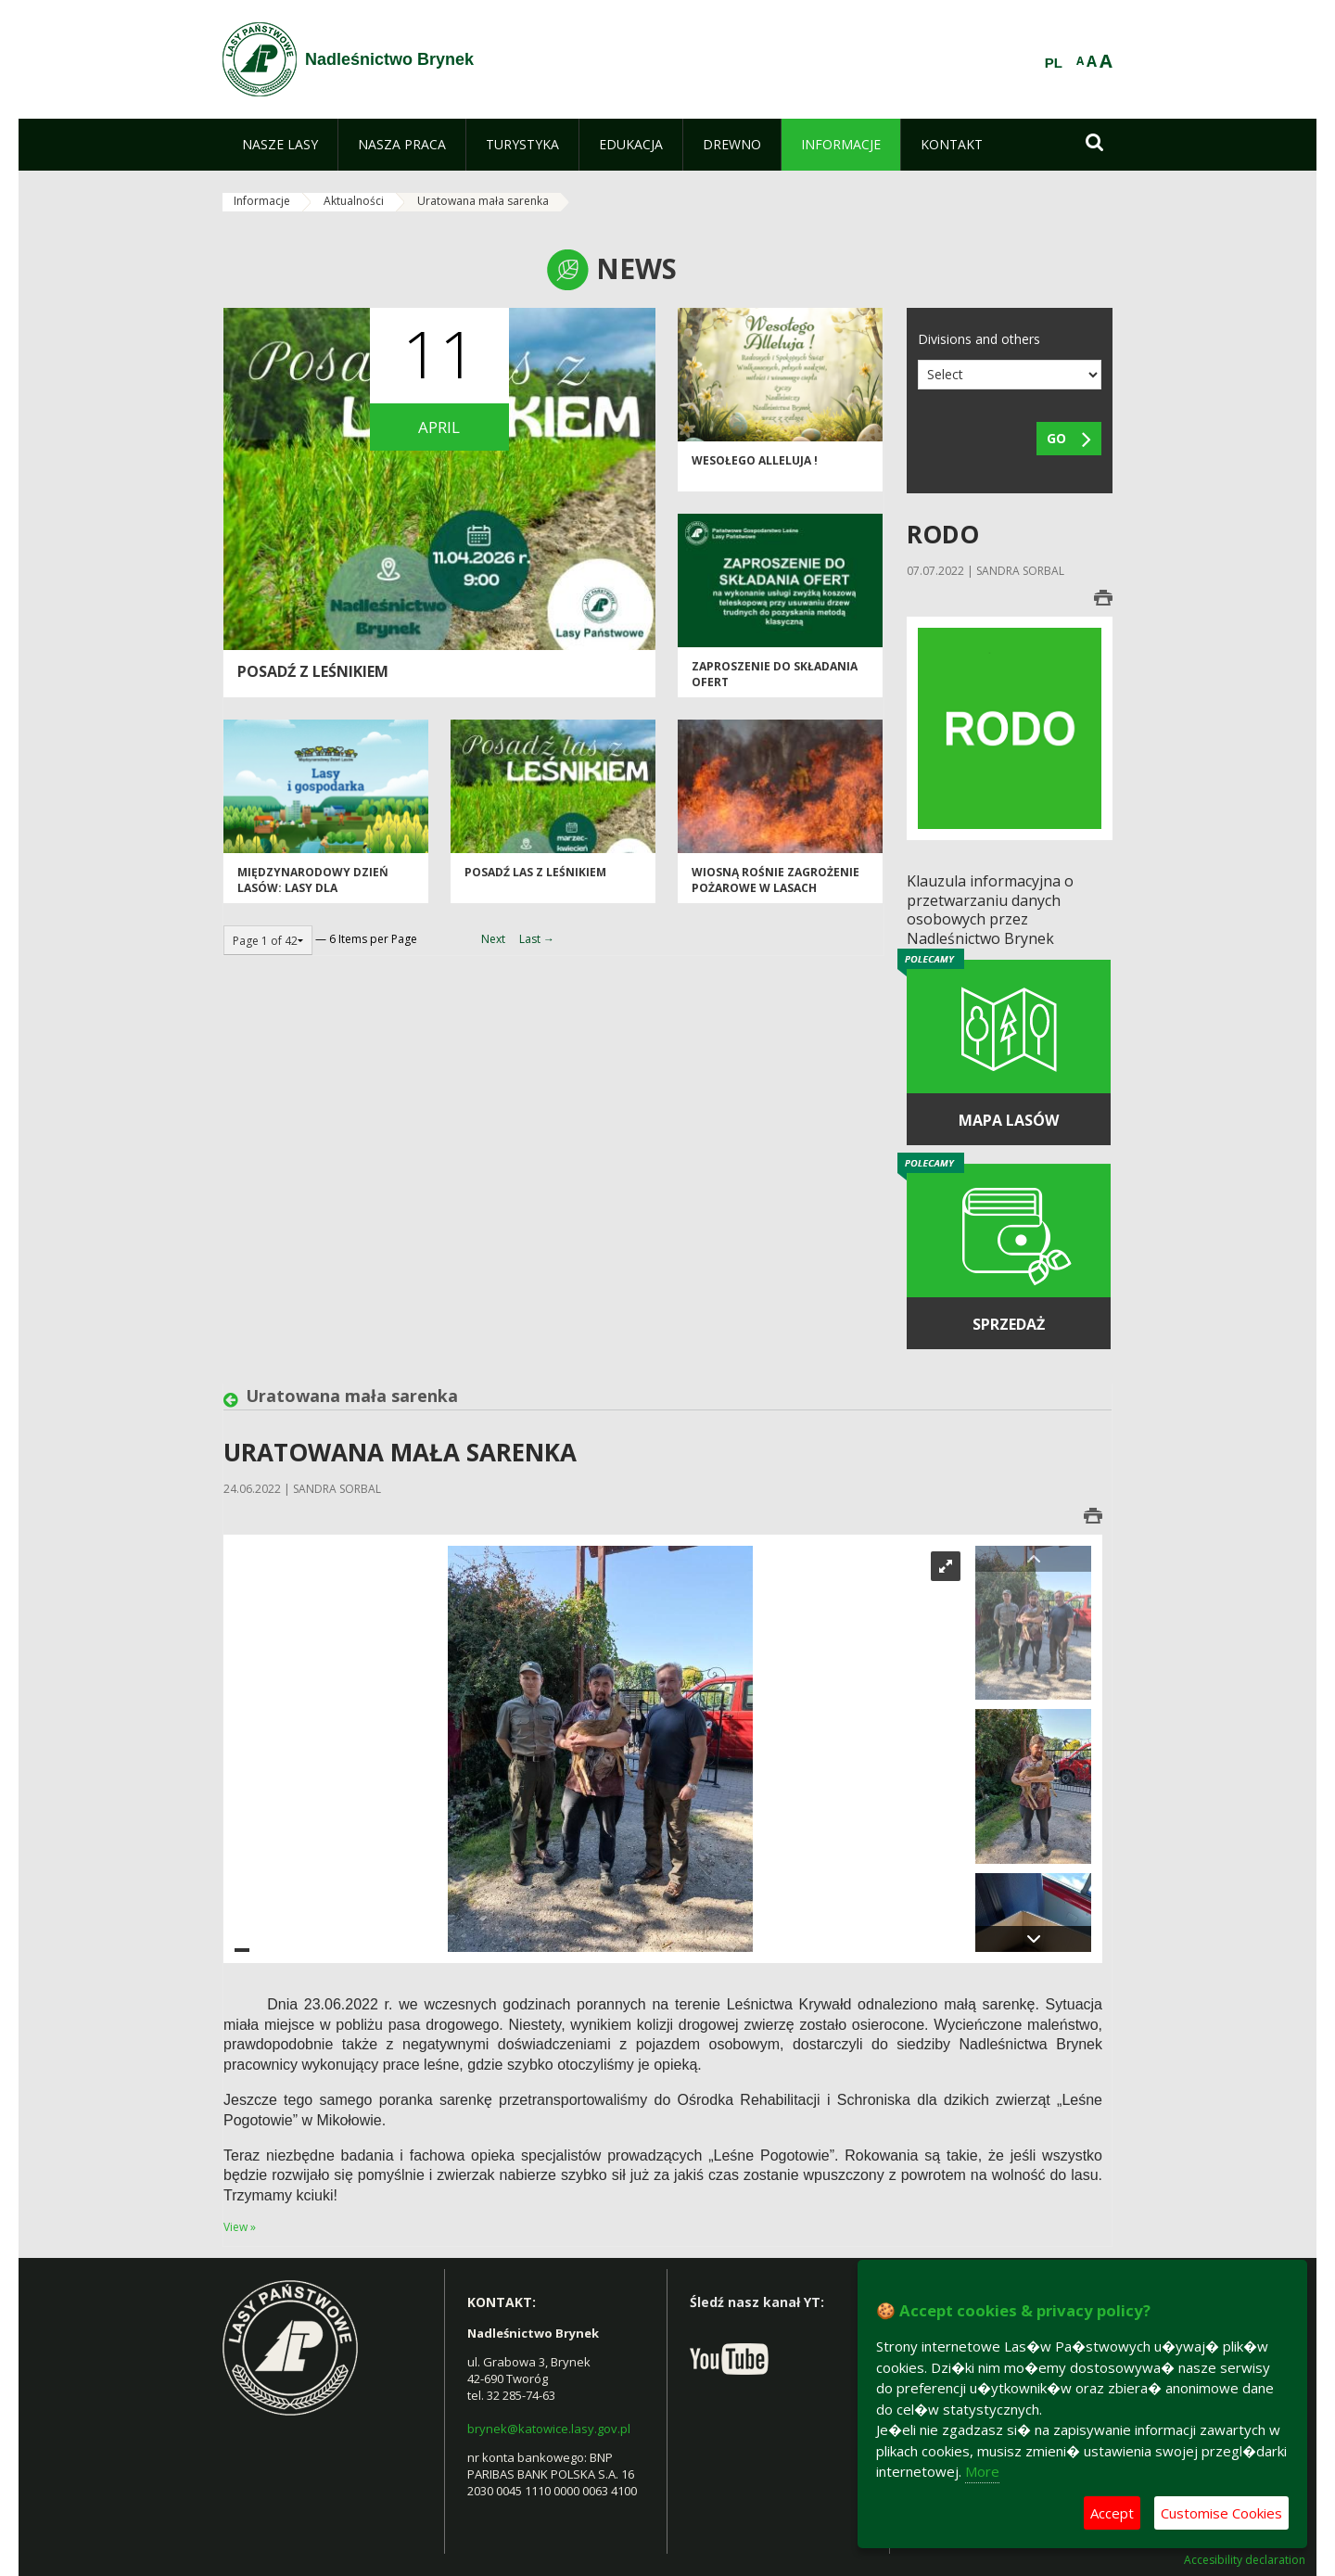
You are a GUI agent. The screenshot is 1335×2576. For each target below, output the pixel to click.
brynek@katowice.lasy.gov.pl (548, 2428)
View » (239, 2227)
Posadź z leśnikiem (312, 671)
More (982, 2471)
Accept (1112, 2513)
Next (493, 939)
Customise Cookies (1221, 2513)
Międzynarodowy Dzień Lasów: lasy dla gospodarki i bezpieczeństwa (312, 896)
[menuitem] (279, 145)
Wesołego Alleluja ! (755, 460)
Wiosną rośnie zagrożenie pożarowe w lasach (775, 880)
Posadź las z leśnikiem (535, 872)
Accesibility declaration (1244, 2560)
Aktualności (354, 201)
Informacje (262, 201)
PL (1053, 63)
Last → (536, 939)
